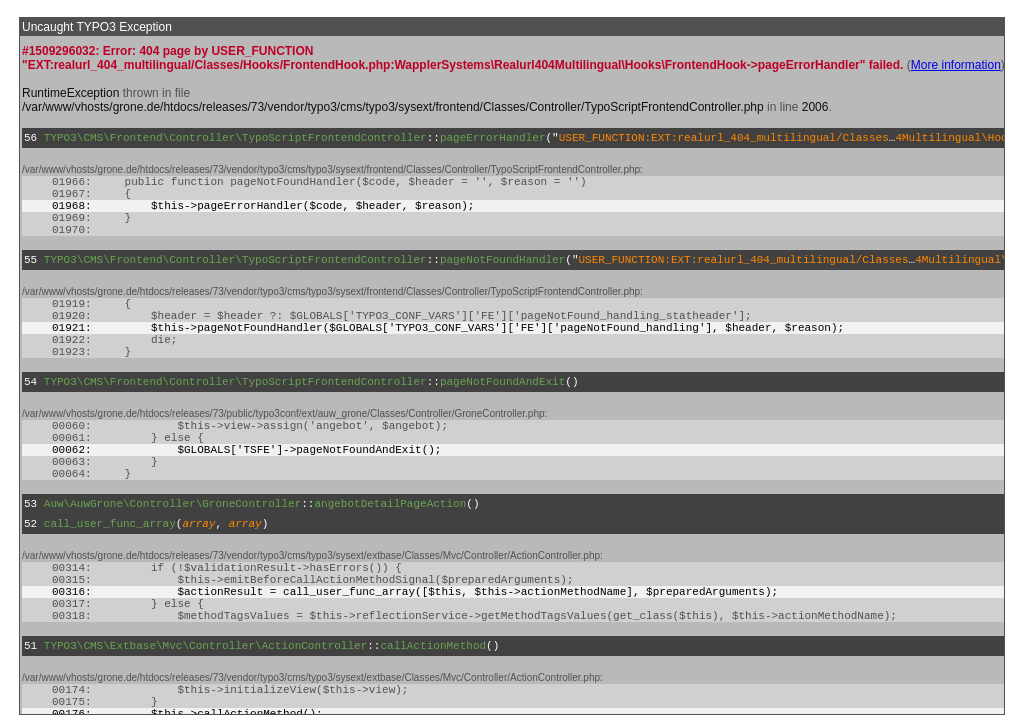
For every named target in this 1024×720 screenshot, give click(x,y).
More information (956, 65)
